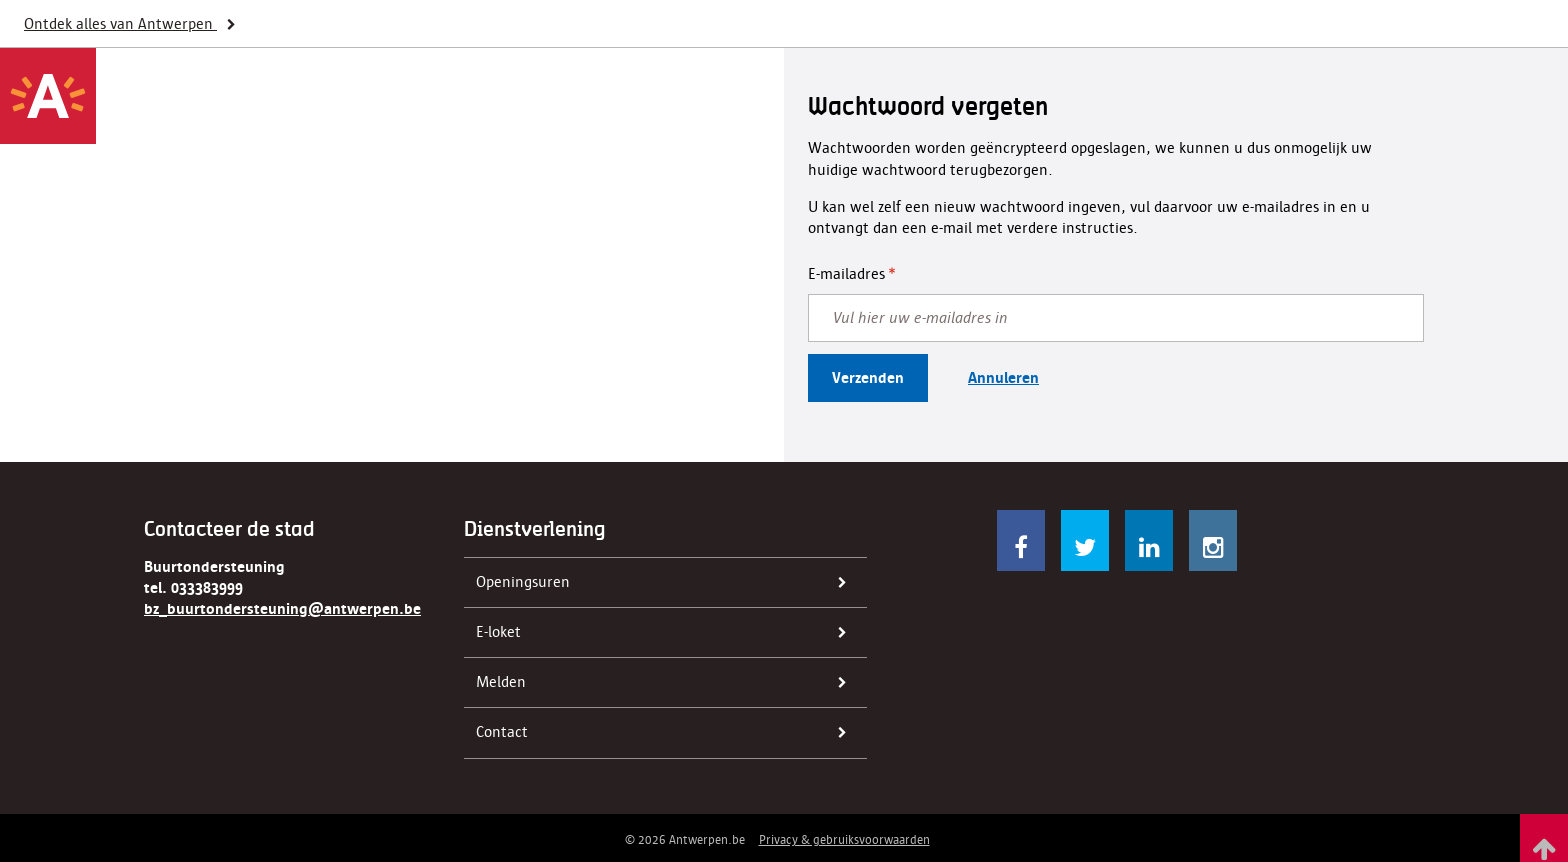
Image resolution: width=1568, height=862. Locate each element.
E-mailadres (846, 274)
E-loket (667, 633)
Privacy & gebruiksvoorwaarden (844, 839)
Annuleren (1003, 378)
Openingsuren (667, 583)
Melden (667, 683)
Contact (667, 733)
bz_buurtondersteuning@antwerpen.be (282, 609)
